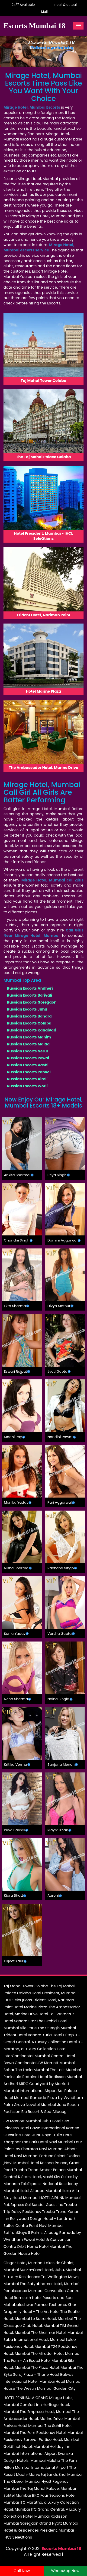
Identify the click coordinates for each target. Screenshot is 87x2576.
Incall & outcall (64, 4)
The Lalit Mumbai (65, 2069)
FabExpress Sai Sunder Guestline (33, 2204)
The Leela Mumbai (32, 2069)
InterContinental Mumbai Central (33, 2056)
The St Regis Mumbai (57, 2028)
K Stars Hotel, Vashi (35, 2176)
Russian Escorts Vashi (27, 1065)
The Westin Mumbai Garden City (46, 2388)
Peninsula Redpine (20, 2076)
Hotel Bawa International (42, 2128)
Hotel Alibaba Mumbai (40, 2190)
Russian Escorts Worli (27, 1086)
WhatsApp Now (65, 2570)
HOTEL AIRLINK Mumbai (60, 2197)
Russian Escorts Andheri (30, 988)
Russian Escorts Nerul (27, 1051)
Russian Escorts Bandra (29, 1016)
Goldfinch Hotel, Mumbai (26, 2446)
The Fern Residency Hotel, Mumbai (51, 2432)
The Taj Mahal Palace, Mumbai (48, 2488)
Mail (43, 11)
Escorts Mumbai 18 (61, 2548)
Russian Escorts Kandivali (31, 1030)
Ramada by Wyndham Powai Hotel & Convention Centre (42, 2239)
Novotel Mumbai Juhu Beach (52, 2104)
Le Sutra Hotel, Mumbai (52, 2318)
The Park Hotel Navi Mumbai (47, 2142)
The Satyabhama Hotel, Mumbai (49, 2283)
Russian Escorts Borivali (29, 995)
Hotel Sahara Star (19, 2021)
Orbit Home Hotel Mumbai (41, 2246)
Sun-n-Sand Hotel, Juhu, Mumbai (50, 2269)
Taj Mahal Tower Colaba (25, 1986)
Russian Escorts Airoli (27, 1079)
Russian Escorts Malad (28, 1044)
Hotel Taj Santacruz (56, 2014)
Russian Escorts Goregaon (32, 1002)
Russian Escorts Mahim (29, 1037)
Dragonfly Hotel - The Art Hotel (31, 2311)
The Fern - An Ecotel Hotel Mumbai (35, 2360)
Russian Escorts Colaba (29, 1023)
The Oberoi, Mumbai (22, 2481)
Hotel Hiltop (63, 2035)
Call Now (22, 2570)
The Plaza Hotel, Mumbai (53, 2367)
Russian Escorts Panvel (29, 1072)
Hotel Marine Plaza (30, 2007)
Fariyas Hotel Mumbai (23, 2425)
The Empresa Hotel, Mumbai (45, 2411)
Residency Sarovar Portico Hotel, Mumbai (41, 2439)
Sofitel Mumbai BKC (21, 2495)
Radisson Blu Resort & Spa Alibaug (35, 2111)
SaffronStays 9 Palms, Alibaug (30, 2232)
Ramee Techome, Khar (55, 2304)
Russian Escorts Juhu (27, 1009)
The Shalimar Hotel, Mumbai (57, 2332)
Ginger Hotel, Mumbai (23, 2263)
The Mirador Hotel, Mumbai (55, 2353)
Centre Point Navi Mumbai (39, 2225)
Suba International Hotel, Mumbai (34, 2339)
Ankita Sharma (16, 1174)
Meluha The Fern (61, 2460)
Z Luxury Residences (21, 2276)
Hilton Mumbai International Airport (35, 2467)
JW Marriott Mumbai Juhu (27, 2121)
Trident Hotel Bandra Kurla (27, 2035)
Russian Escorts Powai (28, 1058)
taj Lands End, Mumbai (62, 2474)
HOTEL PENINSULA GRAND (25, 2397)
